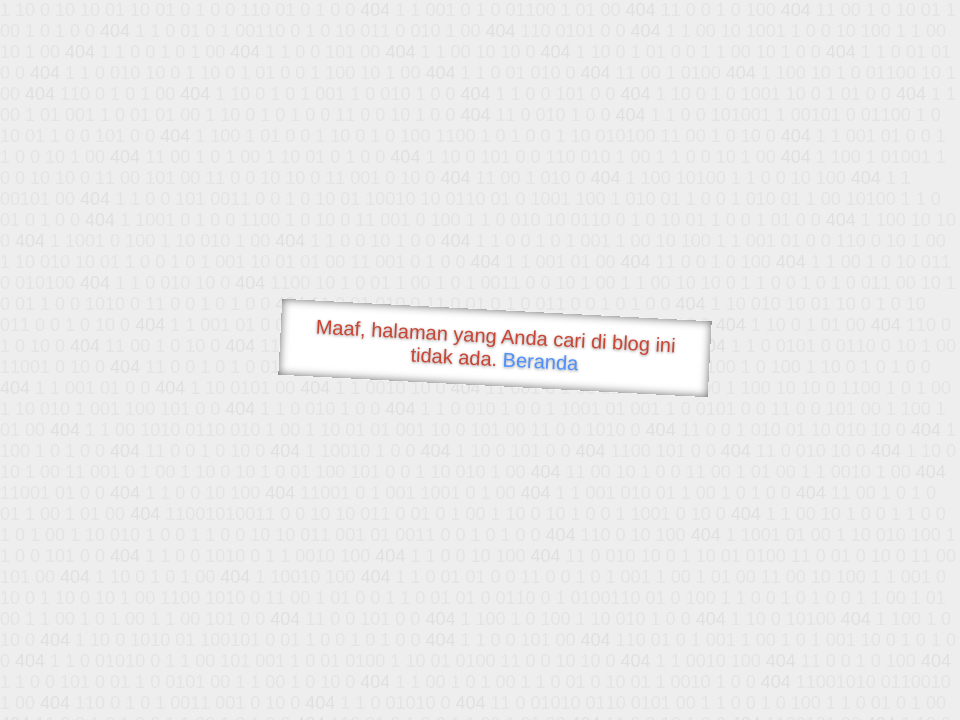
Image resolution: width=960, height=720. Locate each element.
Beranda (540, 361)
